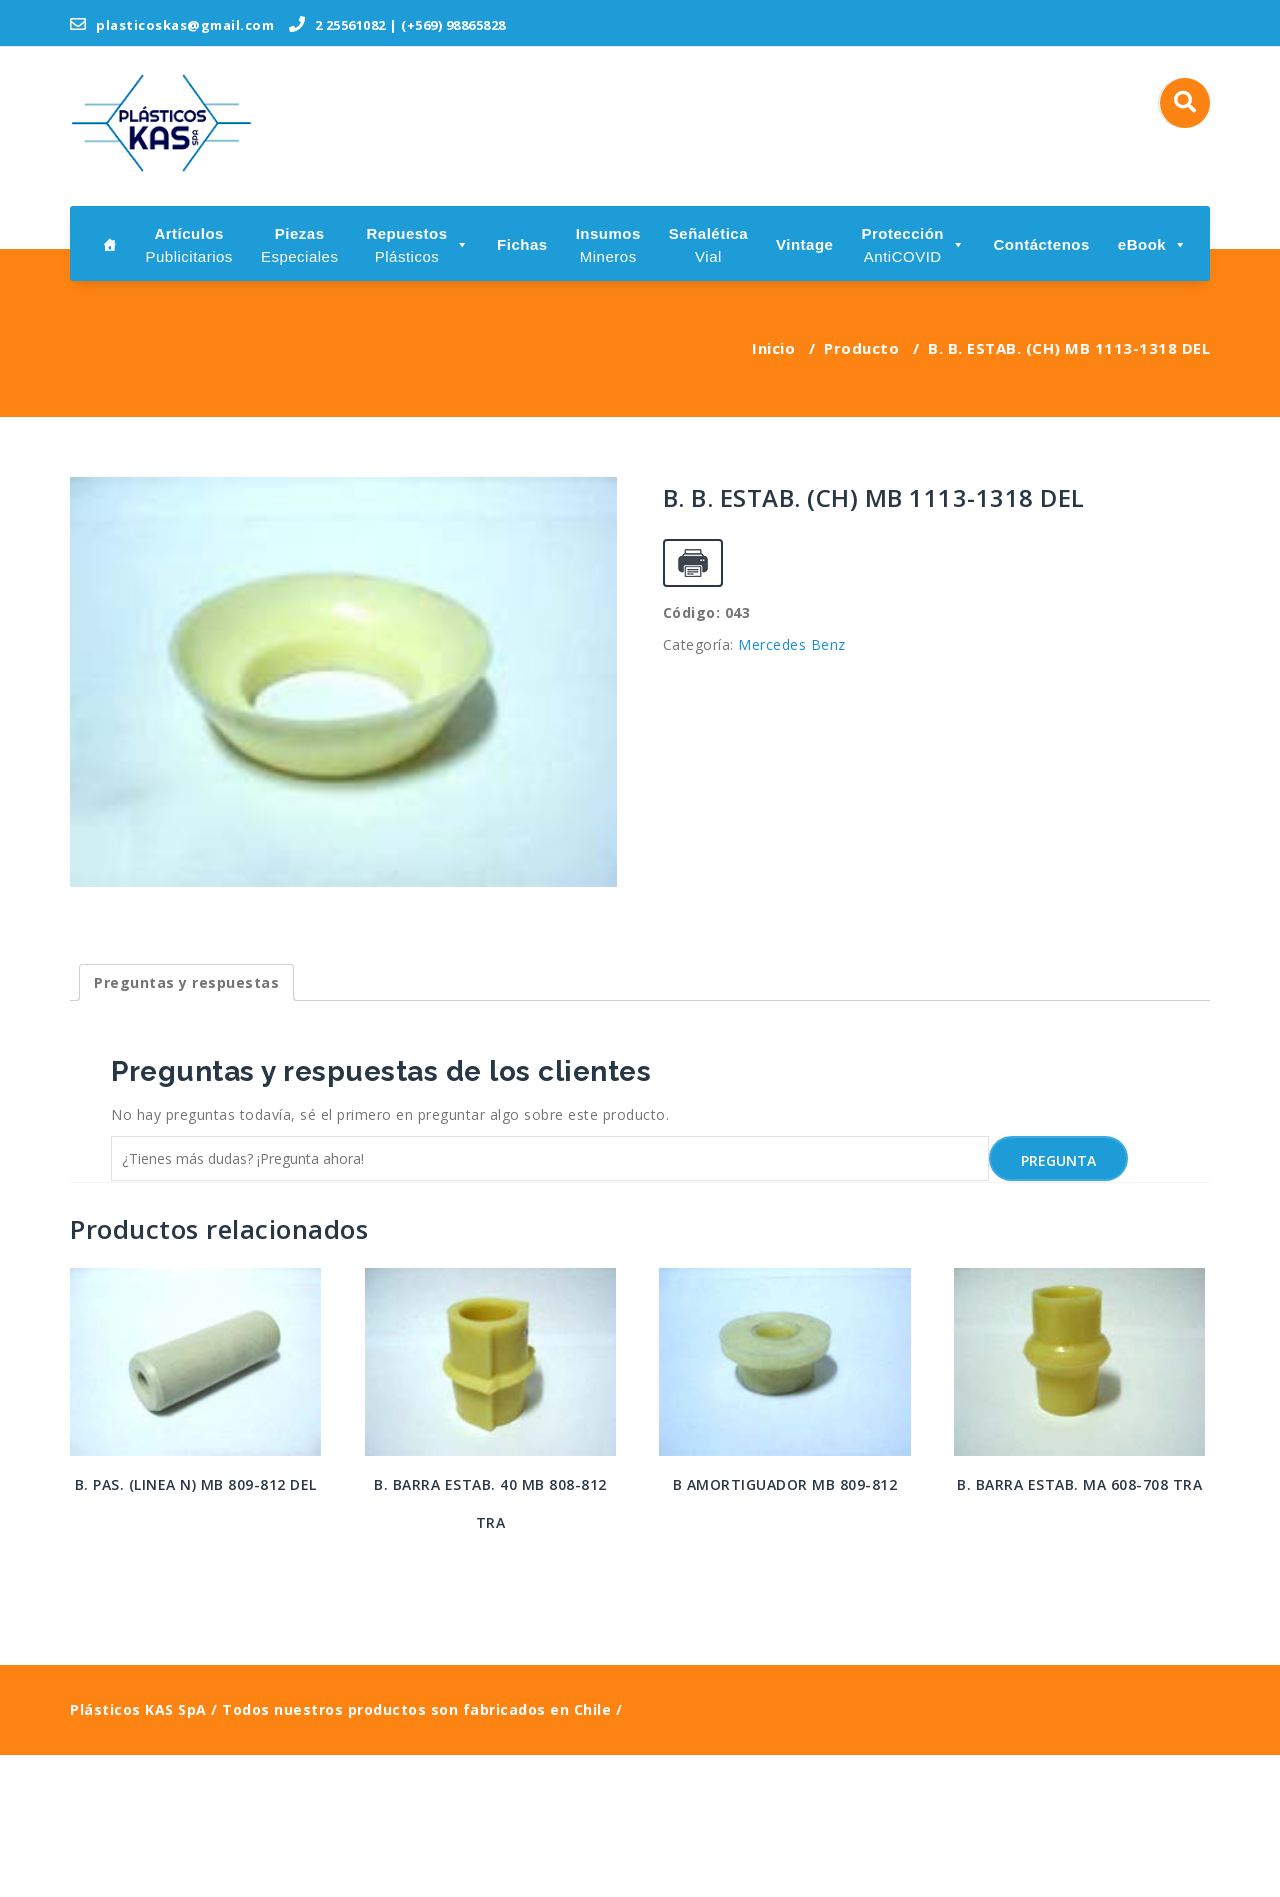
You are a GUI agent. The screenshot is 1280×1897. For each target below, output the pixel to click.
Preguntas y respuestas (186, 1124)
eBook (1153, 244)
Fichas (522, 244)
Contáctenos (1041, 244)
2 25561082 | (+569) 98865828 (397, 25)
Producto (861, 348)
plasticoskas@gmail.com (172, 25)
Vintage (804, 244)
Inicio (773, 348)
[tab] (186, 1124)
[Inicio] (110, 243)
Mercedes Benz (792, 644)
